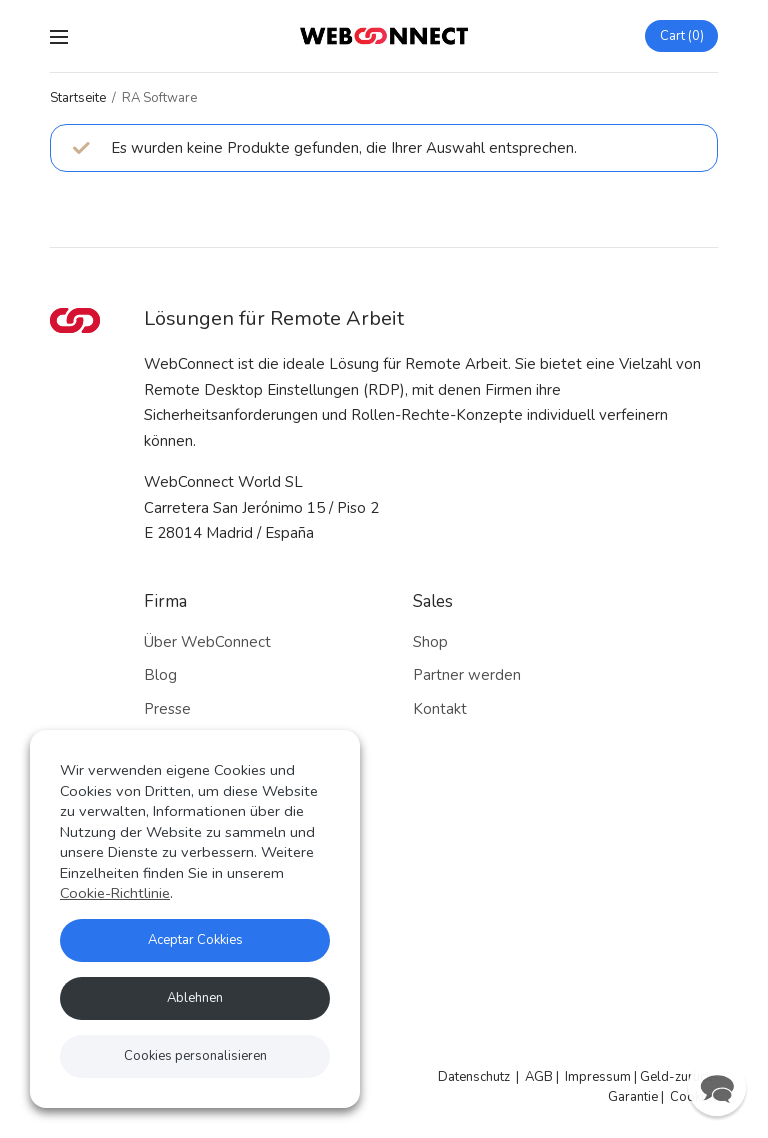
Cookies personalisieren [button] (195, 1056)
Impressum (598, 1077)
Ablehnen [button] (195, 998)
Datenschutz (474, 1077)
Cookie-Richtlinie (115, 893)
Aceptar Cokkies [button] (195, 940)
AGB (539, 1077)
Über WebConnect (207, 642)
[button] (717, 1087)
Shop (430, 642)
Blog (160, 675)
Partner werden (467, 675)
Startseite (78, 98)
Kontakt (440, 709)
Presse (167, 709)
